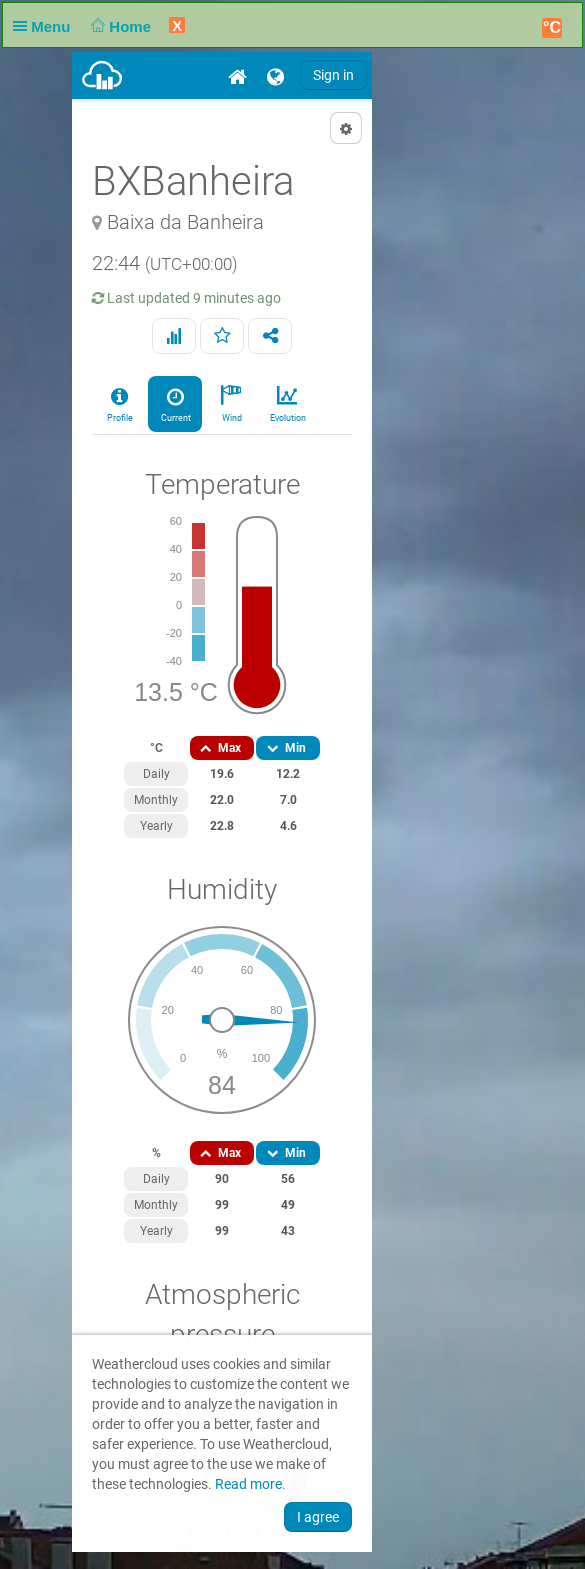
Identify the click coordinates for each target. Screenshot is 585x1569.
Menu (46, 26)
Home (119, 26)
